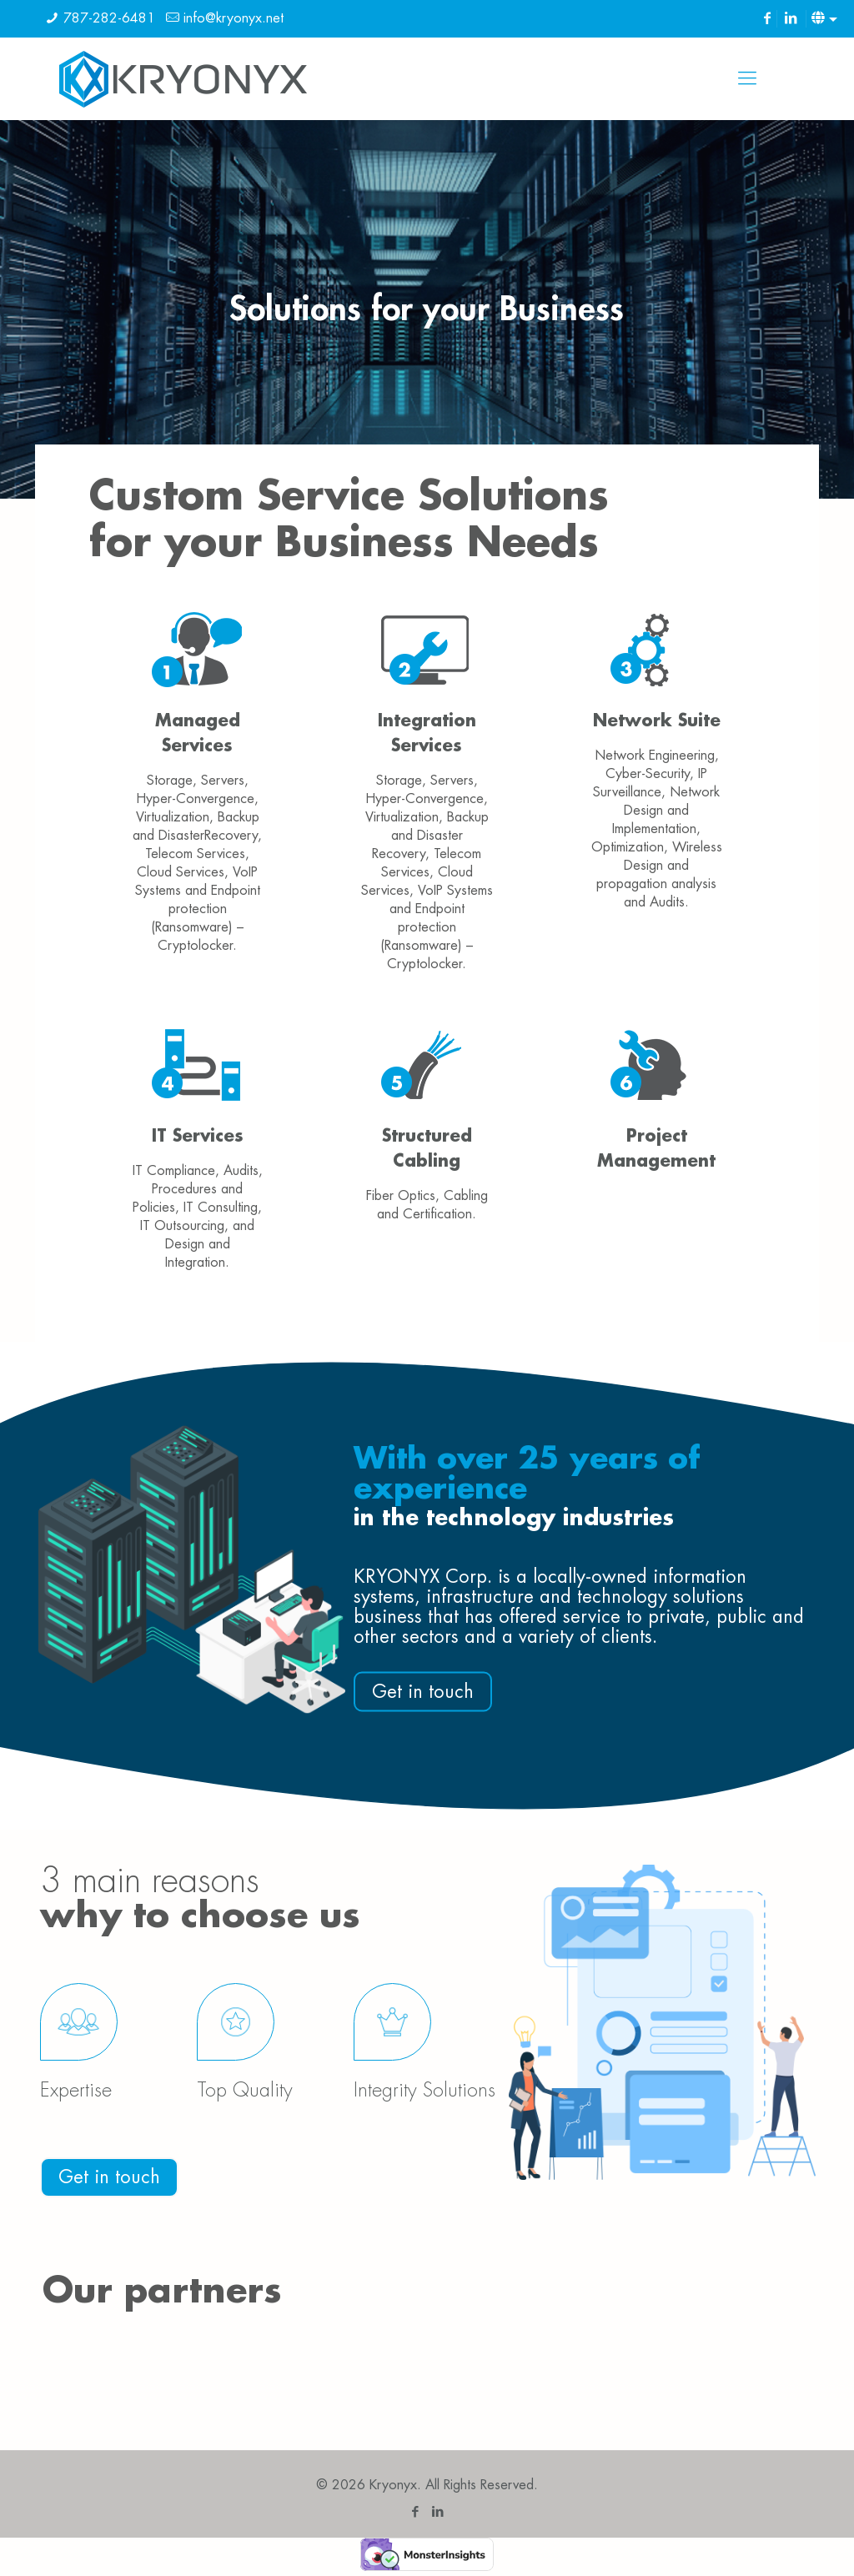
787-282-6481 (109, 18)
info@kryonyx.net (233, 18)
